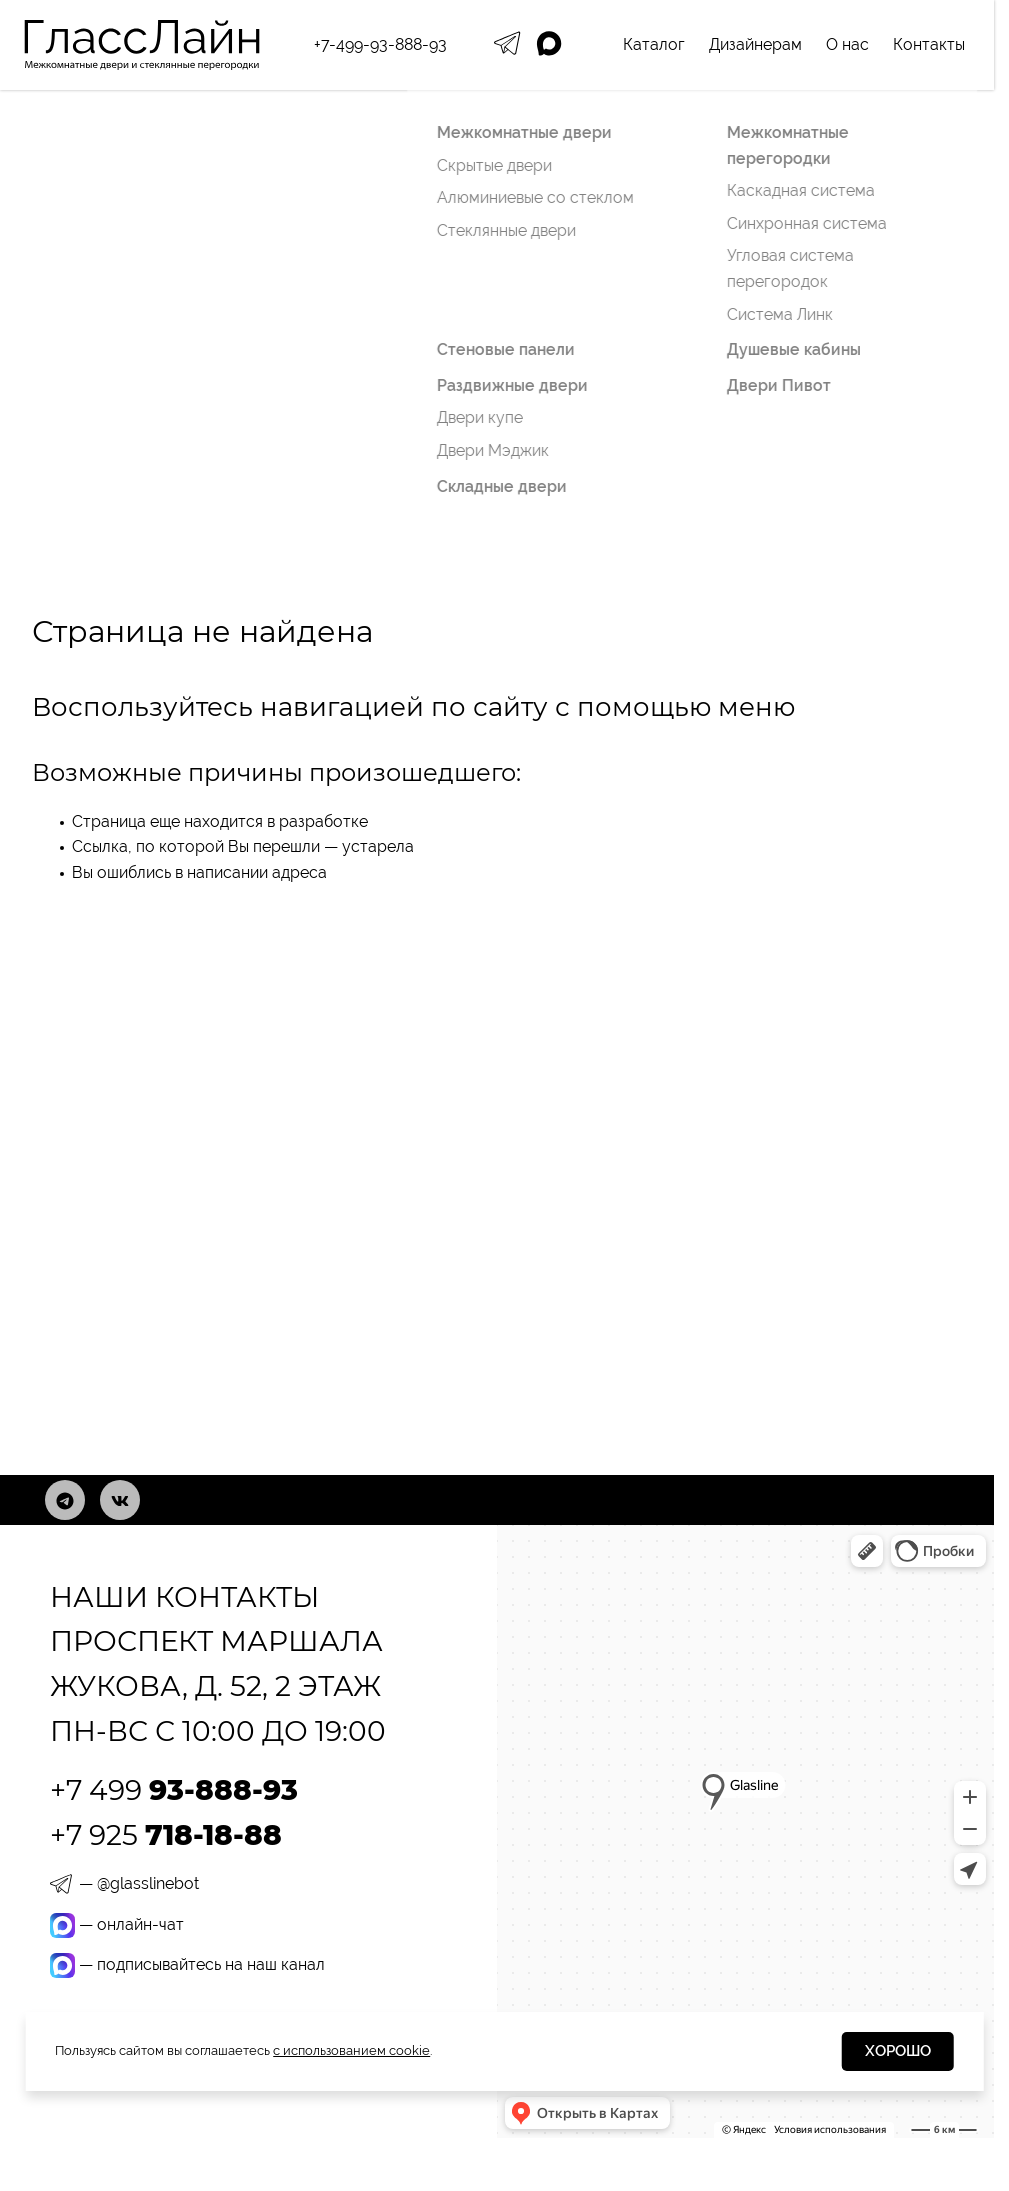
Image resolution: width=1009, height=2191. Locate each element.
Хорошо (898, 2051)
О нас (847, 44)
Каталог (654, 44)
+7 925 (166, 1835)
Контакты (929, 44)
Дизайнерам (755, 44)
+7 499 (174, 1790)
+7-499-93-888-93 (380, 44)
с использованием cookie (351, 2050)
